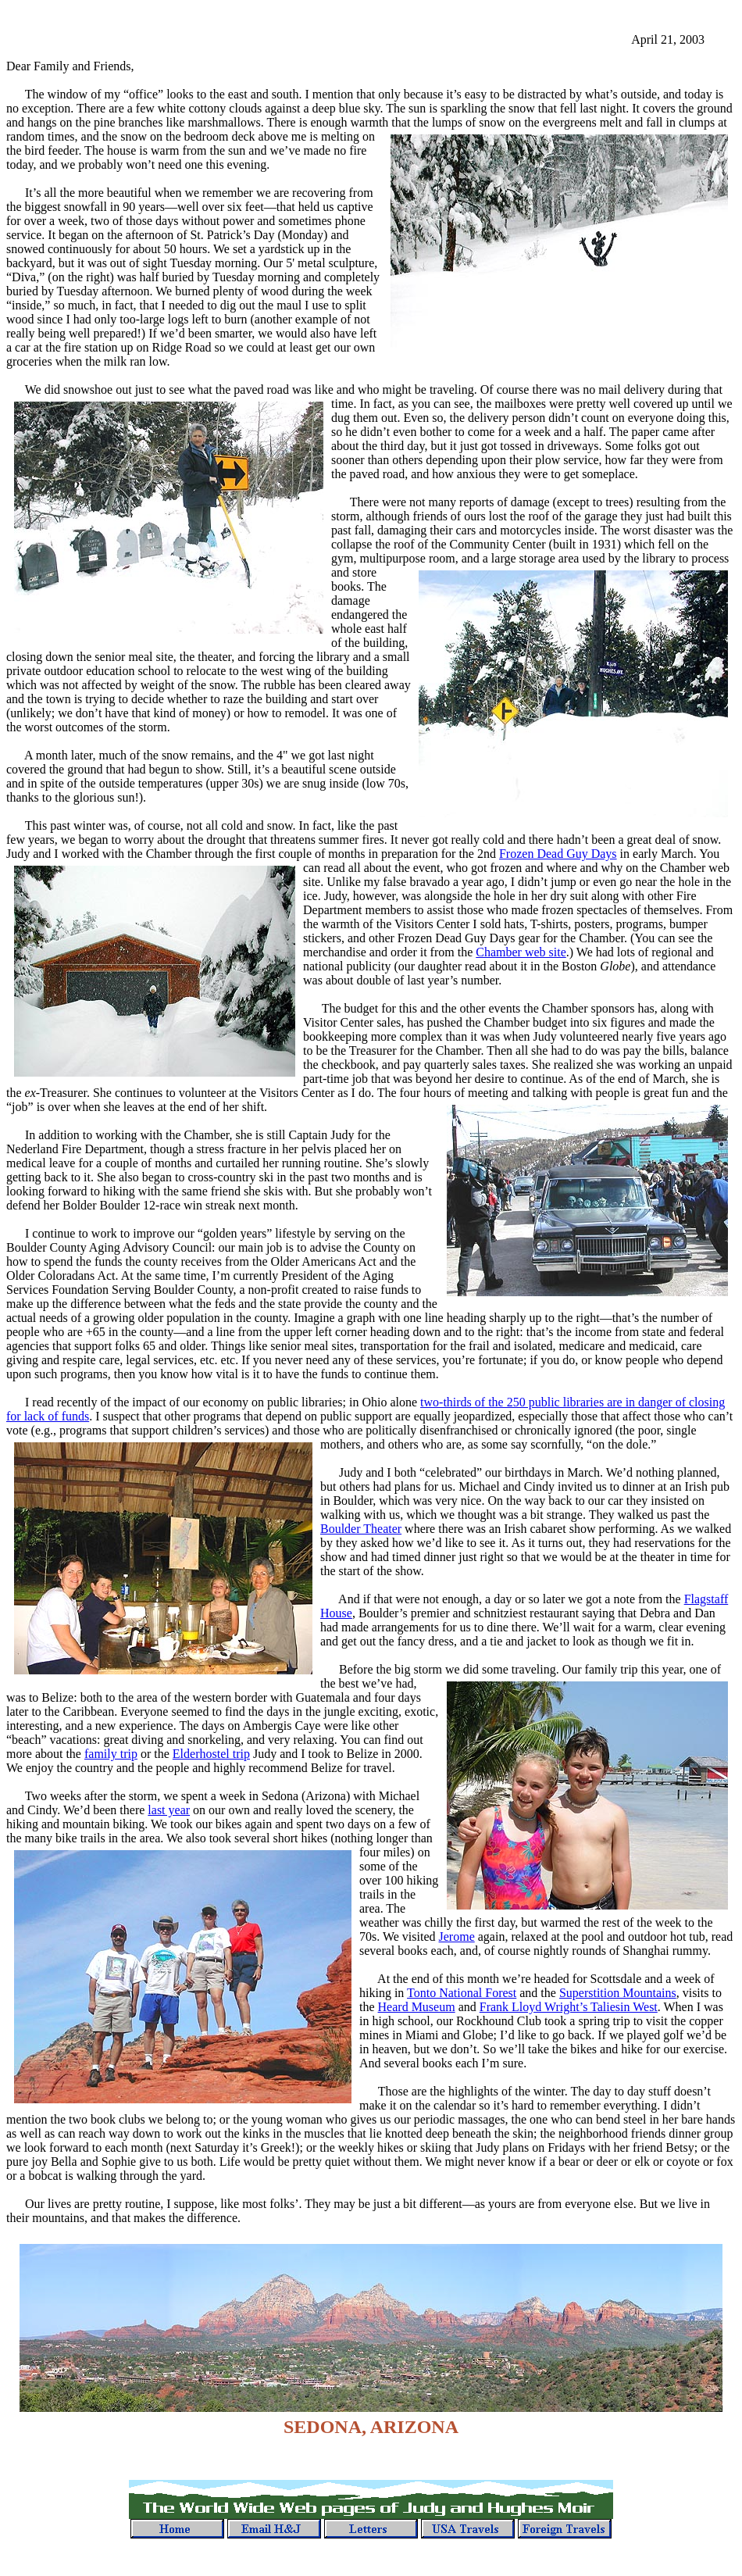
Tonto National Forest (461, 1992)
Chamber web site (521, 952)
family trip (110, 1753)
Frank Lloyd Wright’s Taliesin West (569, 2006)
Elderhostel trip (211, 1753)
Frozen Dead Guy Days (558, 853)
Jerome (457, 1936)
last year (169, 1810)
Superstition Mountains (617, 1992)
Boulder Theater (360, 1528)
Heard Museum (416, 2006)
